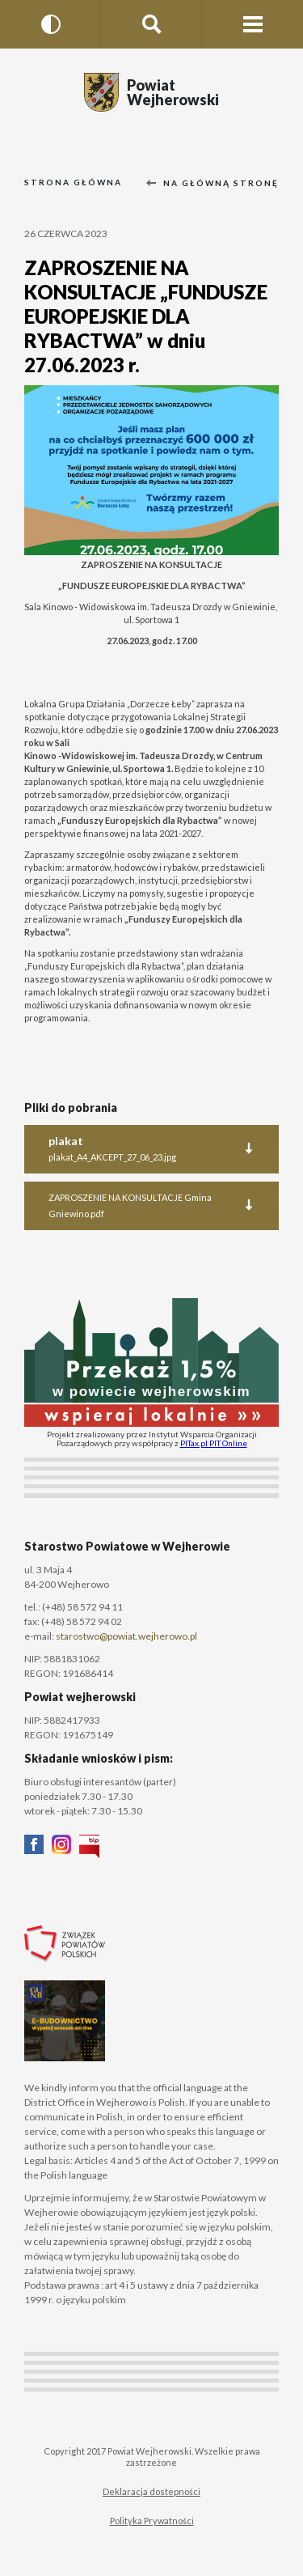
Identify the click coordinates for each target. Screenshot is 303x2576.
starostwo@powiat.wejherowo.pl (126, 1636)
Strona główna (73, 182)
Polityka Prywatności (152, 2520)
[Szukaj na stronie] (151, 24)
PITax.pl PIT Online (213, 1443)
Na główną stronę (212, 183)
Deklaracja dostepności (151, 2491)
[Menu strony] (252, 24)
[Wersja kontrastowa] (50, 24)
